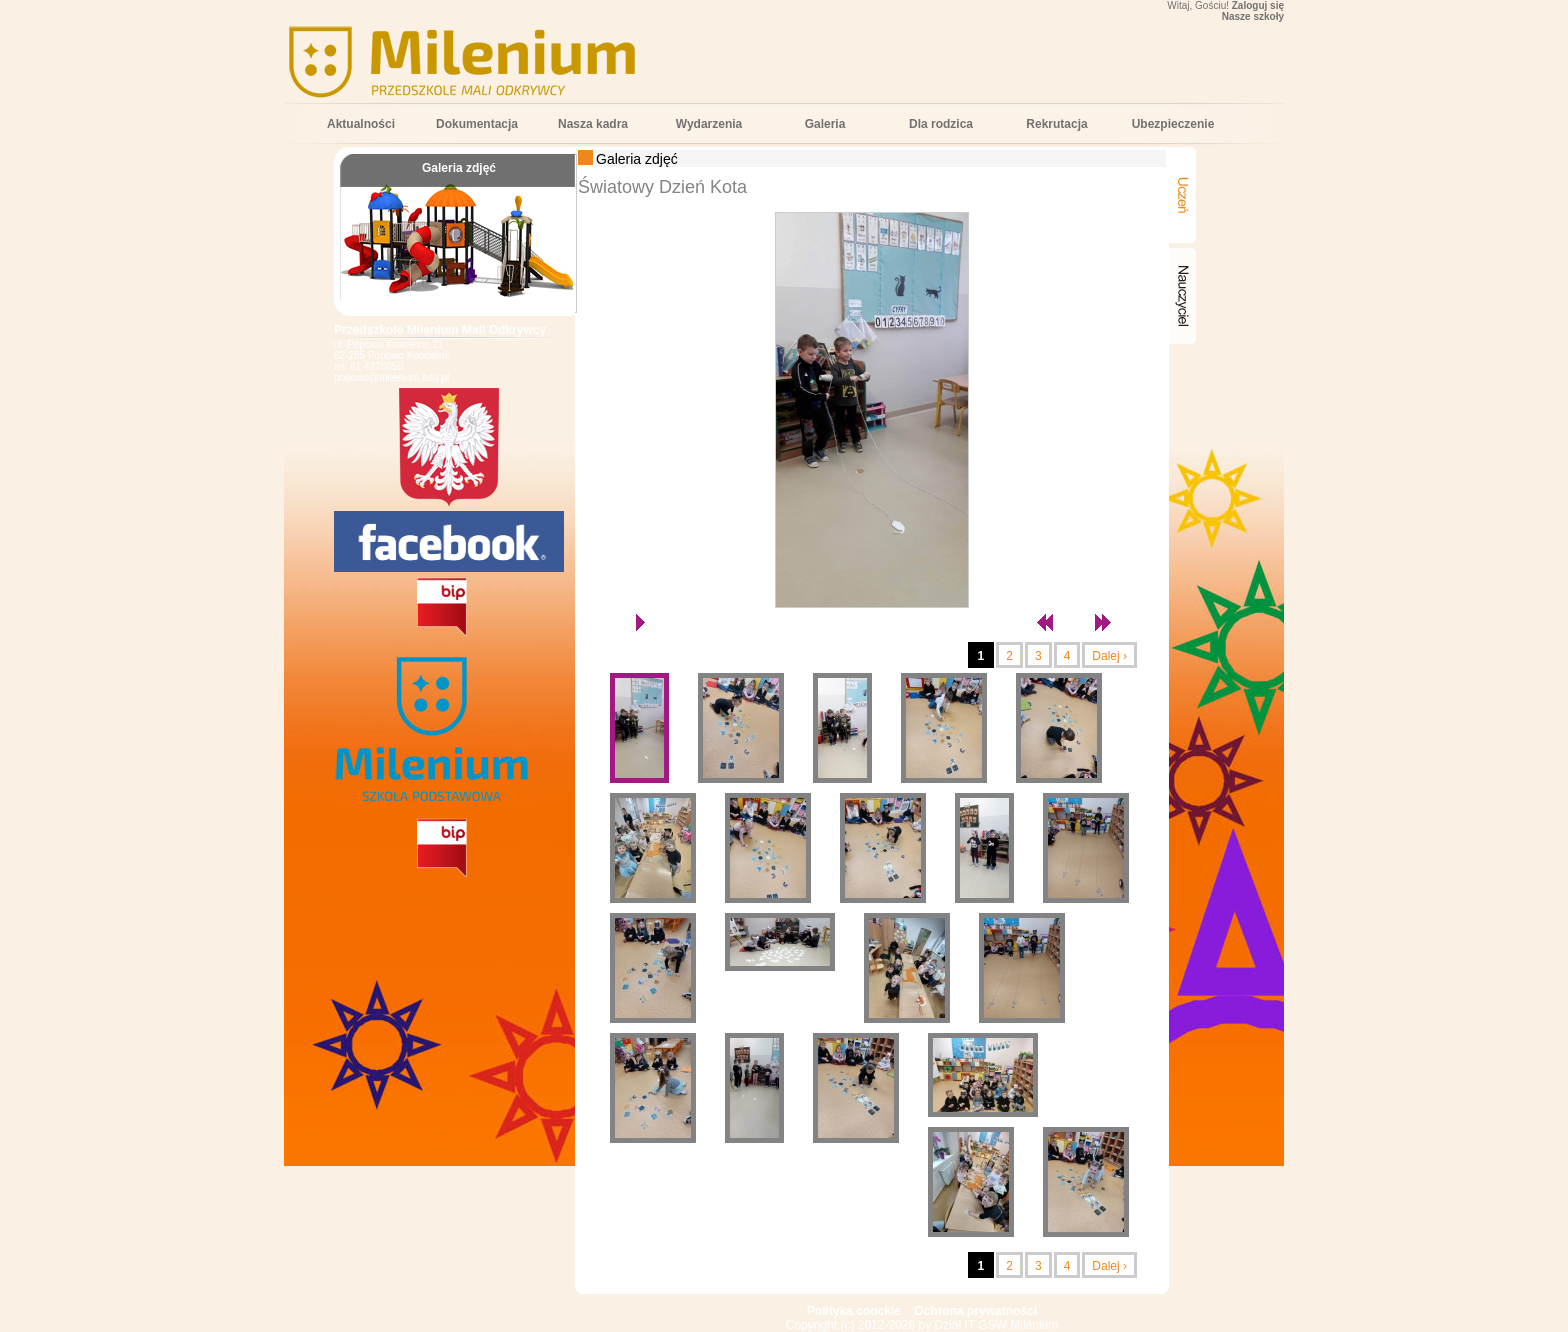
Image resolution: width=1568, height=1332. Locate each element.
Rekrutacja (1056, 124)
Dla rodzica (941, 124)
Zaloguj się (1258, 5)
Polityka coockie (854, 1311)
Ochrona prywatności (975, 1311)
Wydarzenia (709, 124)
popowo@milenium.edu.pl (391, 377)
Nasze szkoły (1253, 16)
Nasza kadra (593, 124)
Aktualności (361, 124)
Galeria (825, 124)
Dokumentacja (477, 124)
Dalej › (1109, 656)
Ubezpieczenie (1173, 124)
